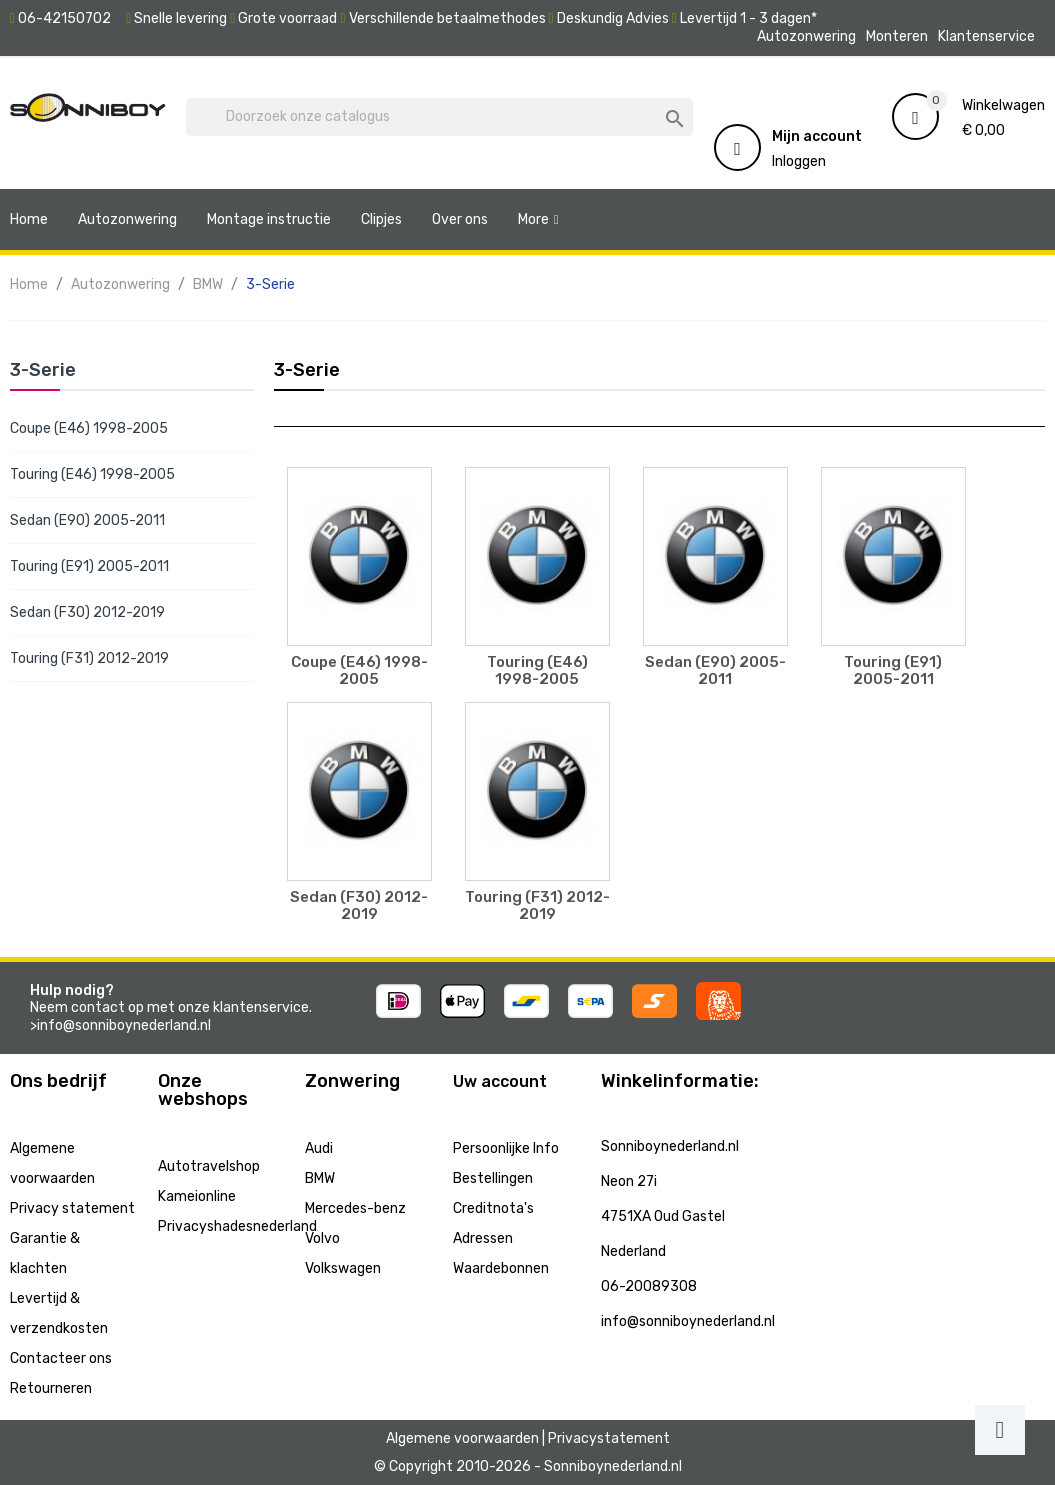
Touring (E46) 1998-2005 (92, 474)
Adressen (483, 1238)
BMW (320, 1178)
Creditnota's (493, 1208)
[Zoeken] (440, 117)
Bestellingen (493, 1178)
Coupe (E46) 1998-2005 (89, 428)
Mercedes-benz (355, 1208)
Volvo (322, 1238)
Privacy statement (72, 1208)
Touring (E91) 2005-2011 (89, 566)
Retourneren (51, 1388)
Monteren (897, 36)
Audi (319, 1148)
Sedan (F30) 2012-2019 (87, 612)
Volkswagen (343, 1268)
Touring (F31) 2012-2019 (89, 658)
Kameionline (197, 1196)
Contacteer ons (61, 1358)
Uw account (500, 1081)
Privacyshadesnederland (237, 1226)
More (533, 219)
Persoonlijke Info (506, 1148)
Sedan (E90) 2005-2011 (87, 520)
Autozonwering (806, 36)
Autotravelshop (209, 1166)
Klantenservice (986, 36)
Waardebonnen (501, 1268)
